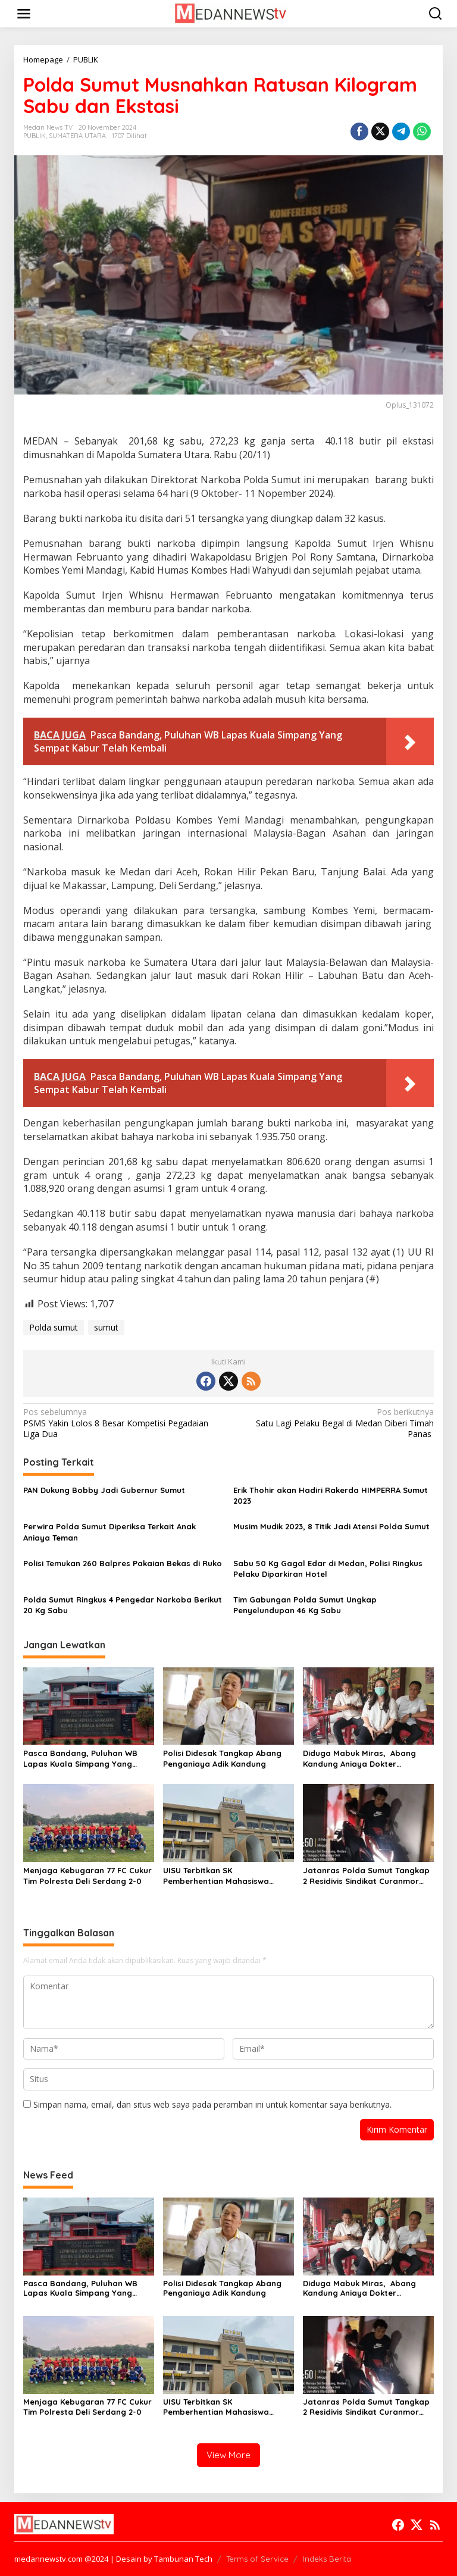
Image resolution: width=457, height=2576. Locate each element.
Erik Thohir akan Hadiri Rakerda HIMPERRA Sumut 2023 (330, 1495)
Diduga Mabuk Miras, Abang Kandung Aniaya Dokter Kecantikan (359, 1758)
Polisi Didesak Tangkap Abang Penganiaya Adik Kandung (222, 1758)
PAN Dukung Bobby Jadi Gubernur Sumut (104, 1490)
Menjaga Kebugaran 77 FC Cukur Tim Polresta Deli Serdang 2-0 (87, 1876)
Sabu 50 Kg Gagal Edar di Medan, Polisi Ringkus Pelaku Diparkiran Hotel (327, 1568)
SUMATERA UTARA (77, 136)
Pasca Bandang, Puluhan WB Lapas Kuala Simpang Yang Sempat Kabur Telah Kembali (80, 1758)
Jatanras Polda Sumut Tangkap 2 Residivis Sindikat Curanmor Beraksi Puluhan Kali (366, 1876)
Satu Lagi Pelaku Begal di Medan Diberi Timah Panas (335, 1423)
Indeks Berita (327, 2559)
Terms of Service (257, 2559)
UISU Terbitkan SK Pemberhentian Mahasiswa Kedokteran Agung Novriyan (219, 1876)
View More (228, 2455)
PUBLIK (34, 136)
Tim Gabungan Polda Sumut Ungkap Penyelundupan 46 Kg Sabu (305, 1605)
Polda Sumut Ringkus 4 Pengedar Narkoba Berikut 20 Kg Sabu (122, 1605)
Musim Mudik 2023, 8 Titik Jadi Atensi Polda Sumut (331, 1526)
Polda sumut (53, 1327)
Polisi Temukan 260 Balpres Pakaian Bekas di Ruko (122, 1563)
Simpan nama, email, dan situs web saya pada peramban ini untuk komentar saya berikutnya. (212, 2104)
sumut (106, 1327)
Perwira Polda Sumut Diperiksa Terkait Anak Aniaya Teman (109, 1532)
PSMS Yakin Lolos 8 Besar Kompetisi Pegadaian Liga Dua (121, 1423)
